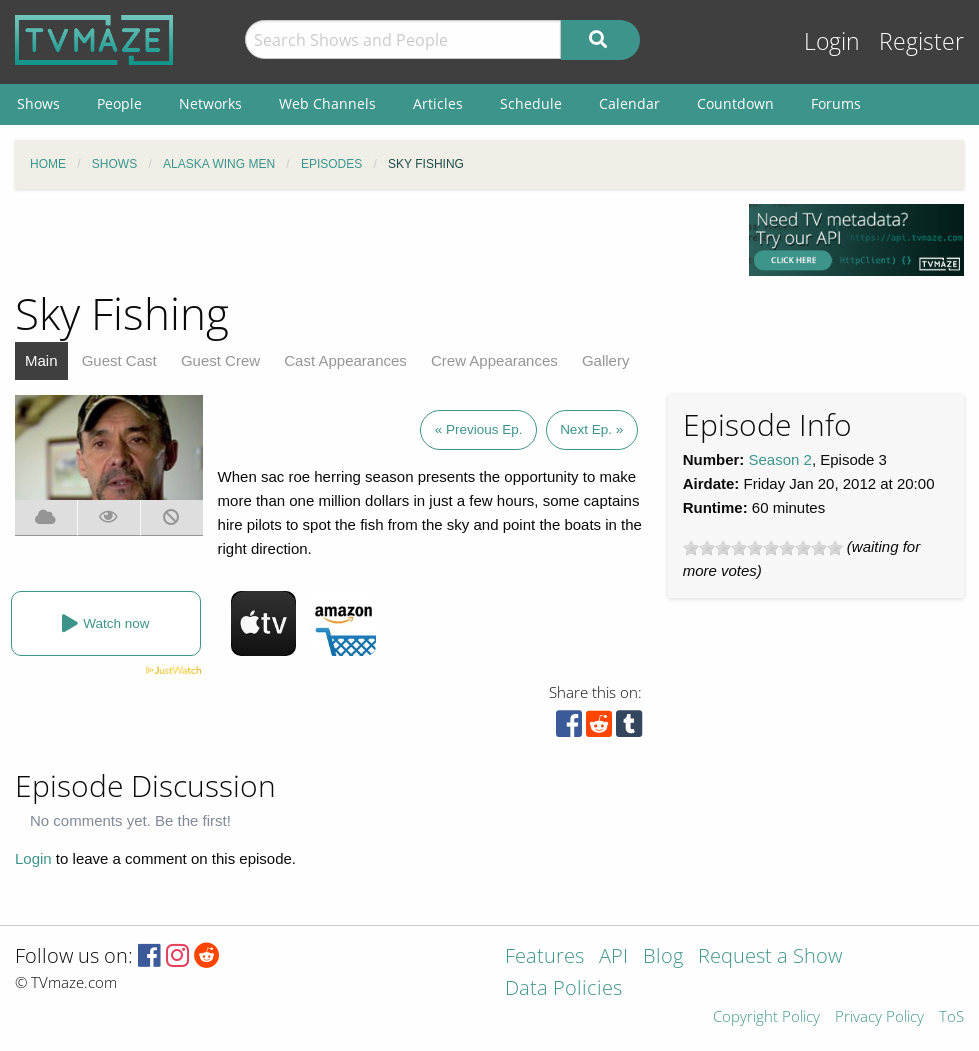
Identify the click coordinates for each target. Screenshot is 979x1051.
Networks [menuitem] (210, 103)
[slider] (763, 548)
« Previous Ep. (479, 429)
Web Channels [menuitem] (327, 103)
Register (921, 41)
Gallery (606, 360)
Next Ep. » (591, 429)
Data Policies (563, 989)
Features (544, 957)
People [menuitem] (119, 103)
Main (41, 360)
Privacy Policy (879, 1017)
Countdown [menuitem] (735, 103)
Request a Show (770, 957)
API (613, 957)
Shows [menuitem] (38, 103)
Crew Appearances (494, 360)
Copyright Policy (766, 1017)
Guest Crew (220, 360)
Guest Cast (119, 360)
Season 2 (780, 459)
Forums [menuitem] (836, 103)
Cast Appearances (345, 360)
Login (832, 41)
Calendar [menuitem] (629, 103)
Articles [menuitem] (438, 103)
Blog (663, 957)
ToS (951, 1017)
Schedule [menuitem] (531, 103)
